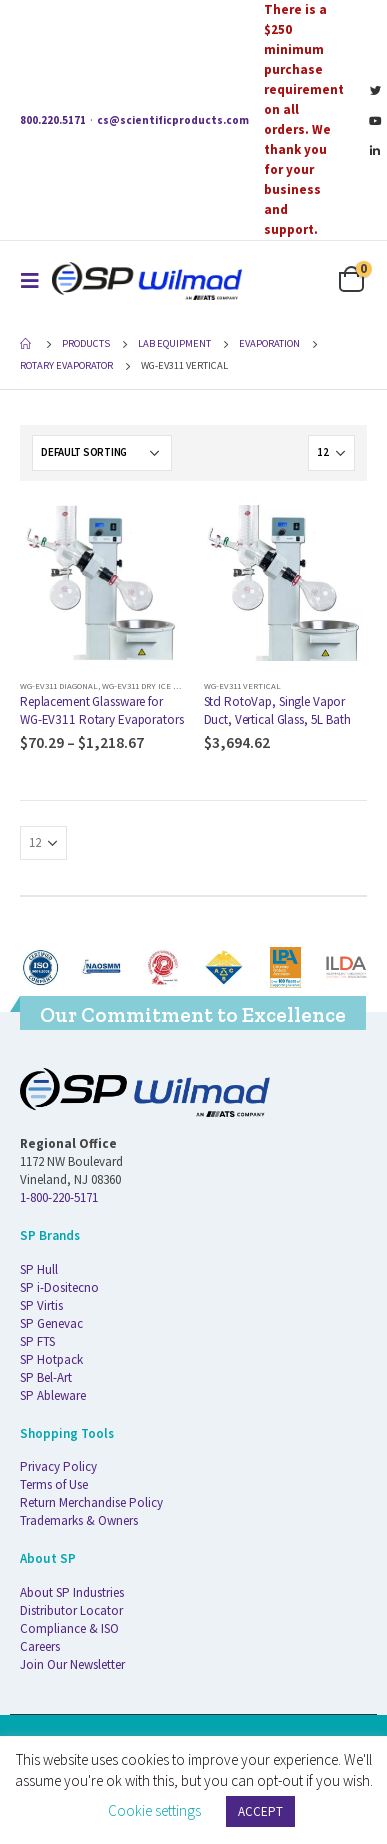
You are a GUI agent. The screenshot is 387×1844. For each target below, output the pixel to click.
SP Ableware (53, 1395)
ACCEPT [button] (260, 1811)
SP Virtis (41, 1305)
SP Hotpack (51, 1359)
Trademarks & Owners (79, 1520)
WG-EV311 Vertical (242, 685)
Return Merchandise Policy (91, 1502)
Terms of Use (54, 1484)
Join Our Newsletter (72, 1664)
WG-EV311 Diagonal (59, 685)
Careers (40, 1646)
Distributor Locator (71, 1610)
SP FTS (37, 1341)
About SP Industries (72, 1592)
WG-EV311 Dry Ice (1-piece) (155, 685)
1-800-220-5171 (59, 1197)
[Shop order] (102, 453)
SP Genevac (51, 1323)
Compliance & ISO (69, 1628)
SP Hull (39, 1269)
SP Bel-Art (46, 1377)
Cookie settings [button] (154, 1810)
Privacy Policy (58, 1466)
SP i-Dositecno (59, 1287)
